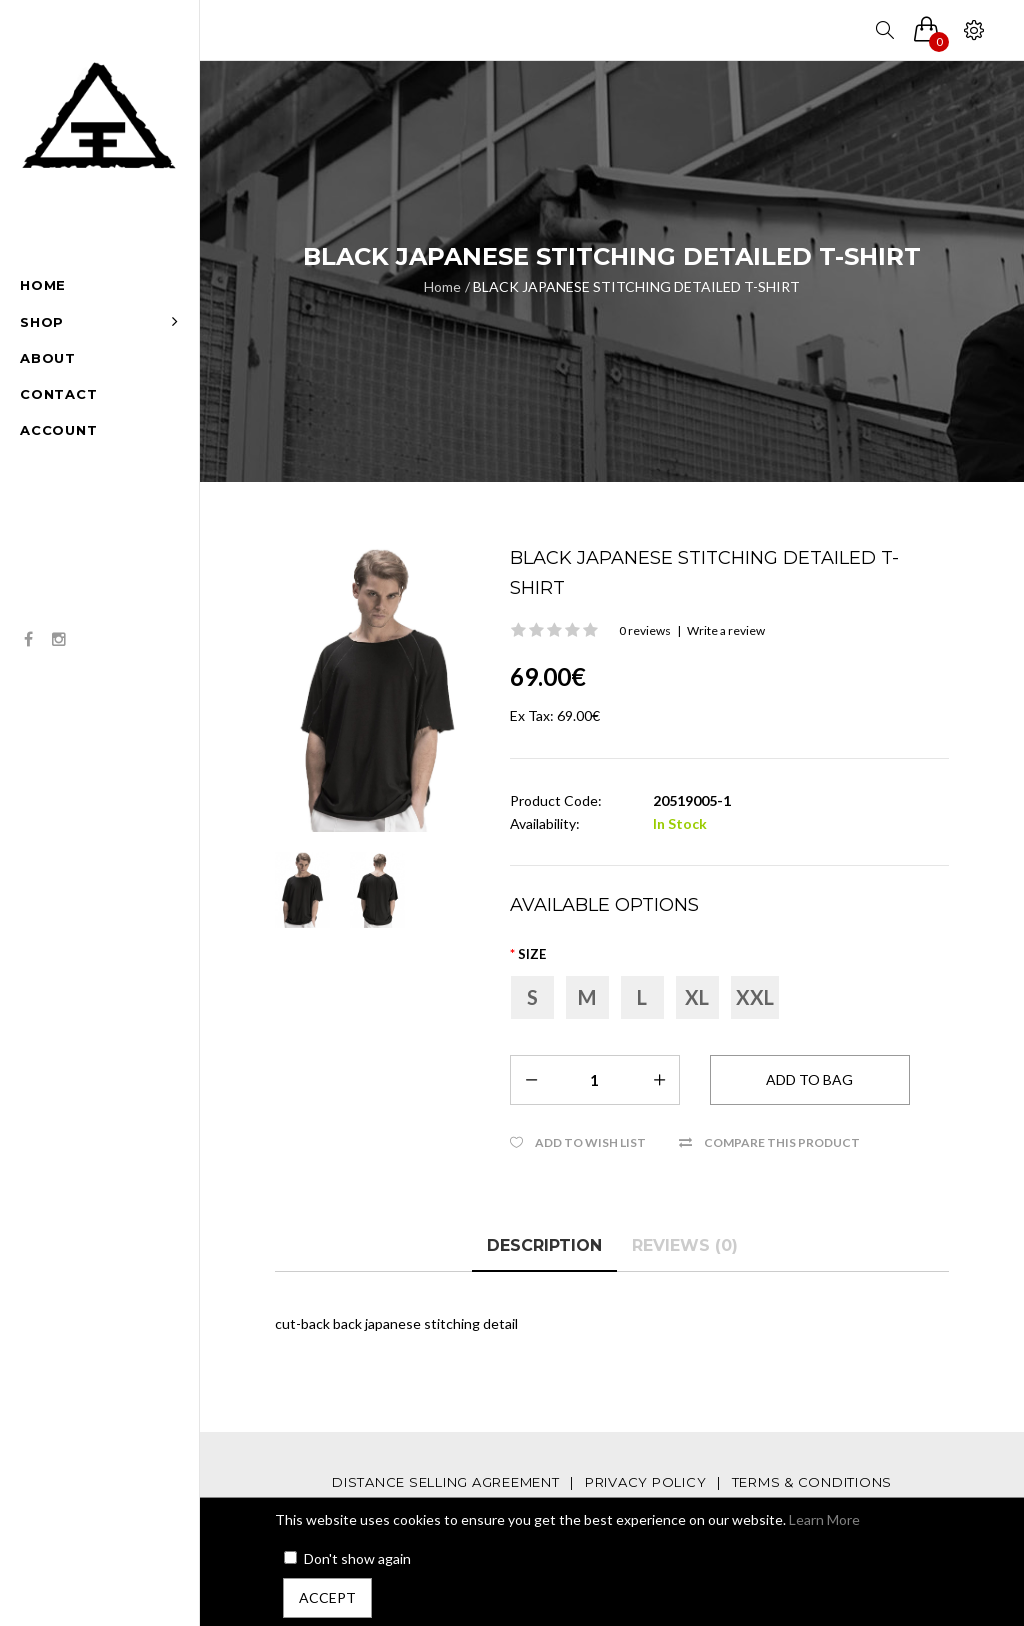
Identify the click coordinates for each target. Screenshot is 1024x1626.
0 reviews (645, 630)
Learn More (824, 1519)
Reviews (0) (685, 1245)
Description (544, 1245)
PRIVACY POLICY (646, 1482)
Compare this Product (782, 1142)
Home (442, 286)
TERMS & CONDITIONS (812, 1482)
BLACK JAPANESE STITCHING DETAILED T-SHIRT (636, 286)
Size (532, 954)
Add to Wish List (590, 1142)
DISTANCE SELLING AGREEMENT (446, 1482)
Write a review (726, 630)
